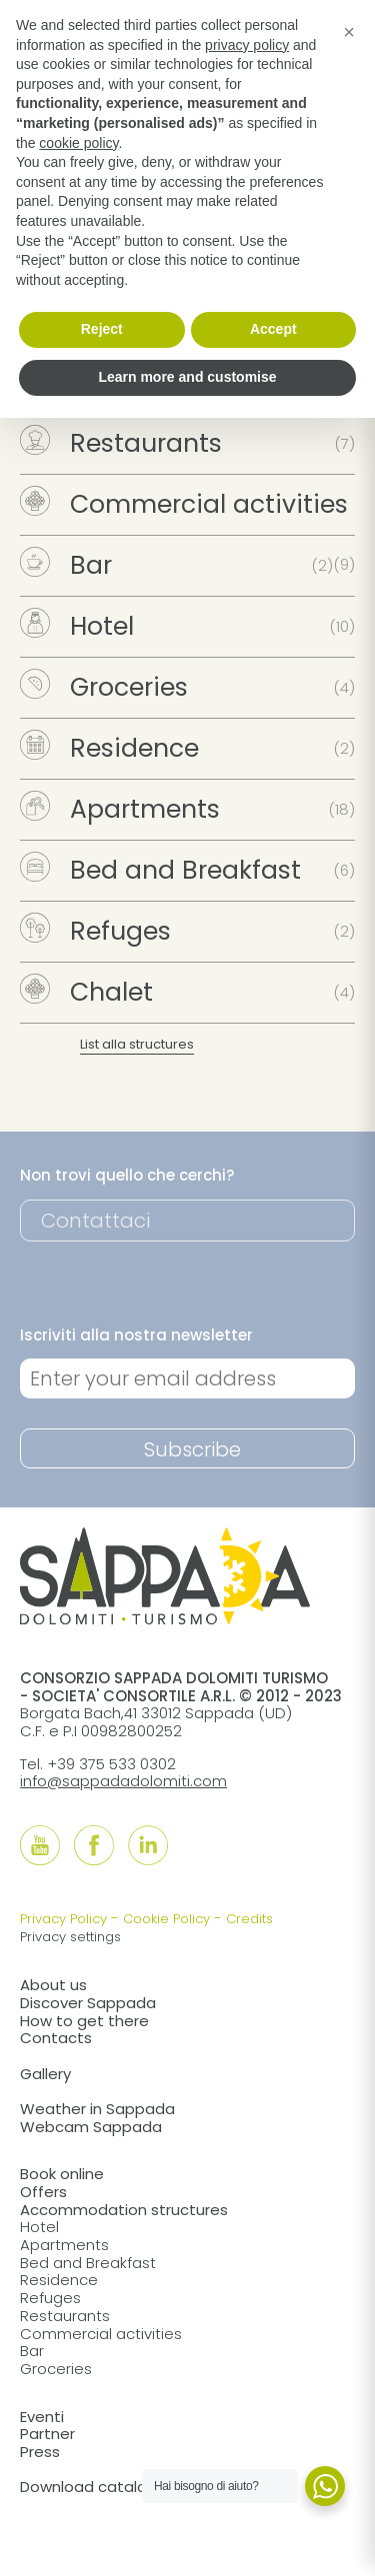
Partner (47, 2433)
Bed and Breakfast (160, 870)
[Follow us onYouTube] (40, 1845)
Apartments (120, 809)
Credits (249, 1918)
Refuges (95, 931)
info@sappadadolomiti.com (123, 1780)
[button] (349, 32)
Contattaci (95, 1221)
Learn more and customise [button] (187, 377)
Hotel (77, 626)
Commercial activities (184, 504)
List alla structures (137, 1044)
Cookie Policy (166, 1918)
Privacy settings (70, 1936)
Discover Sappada (88, 2002)
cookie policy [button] (78, 143)
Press (40, 2451)
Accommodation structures (124, 2209)
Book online (62, 2173)
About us (53, 1984)
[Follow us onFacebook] (94, 1845)
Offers (43, 2191)
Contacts (56, 2037)
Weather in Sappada (97, 2108)
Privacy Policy (63, 1918)
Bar (66, 565)
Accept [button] (273, 329)
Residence (109, 748)
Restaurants (121, 443)
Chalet (86, 992)
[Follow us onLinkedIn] (148, 1845)
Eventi (42, 2416)
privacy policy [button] (247, 45)
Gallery (45, 2073)
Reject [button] (102, 329)
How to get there (84, 2020)
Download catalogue (98, 2486)
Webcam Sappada (91, 2126)
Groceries (104, 687)
